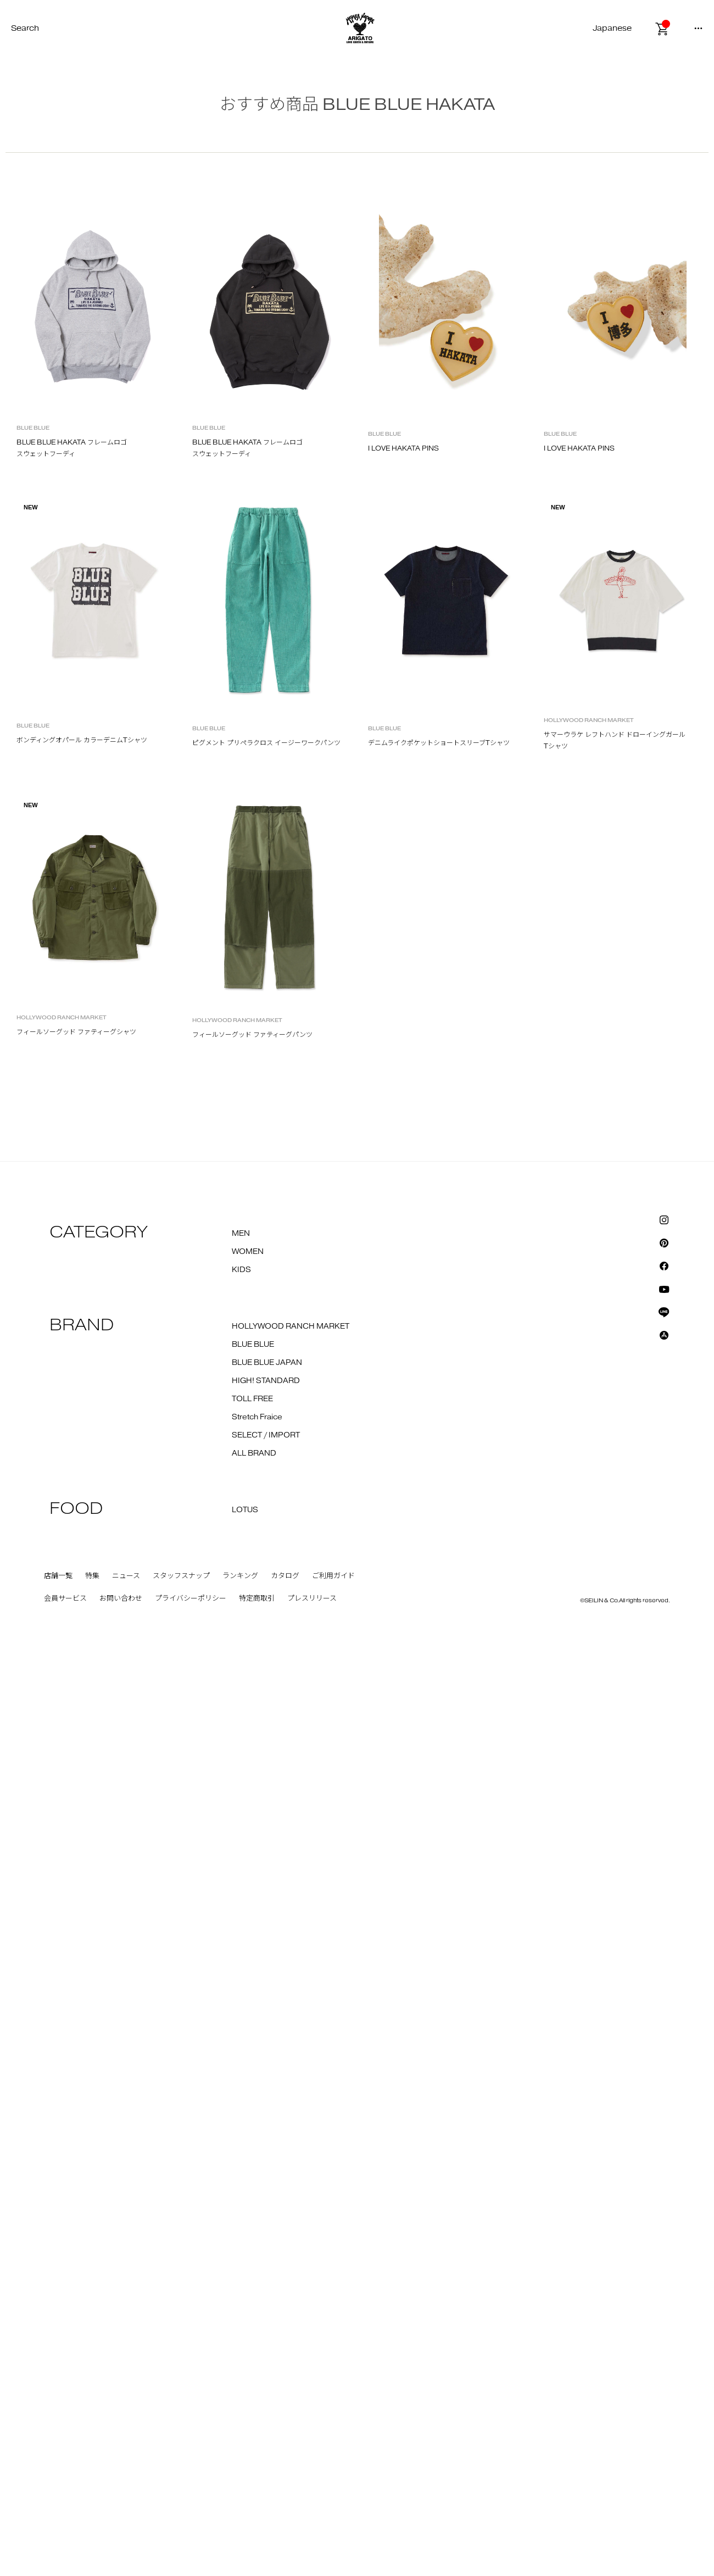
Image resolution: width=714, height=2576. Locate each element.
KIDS (241, 1188)
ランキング (240, 1494)
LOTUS (245, 1428)
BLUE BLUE (253, 1262)
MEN (241, 1151)
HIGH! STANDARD (266, 1299)
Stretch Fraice (257, 1335)
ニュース (126, 1494)
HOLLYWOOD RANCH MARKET (290, 1244)
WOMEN (248, 1169)
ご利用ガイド (333, 1494)
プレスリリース (312, 1516)
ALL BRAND (254, 1371)
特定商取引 (257, 1516)
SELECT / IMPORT (266, 1353)
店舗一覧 (58, 1494)
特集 (92, 1494)
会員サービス (65, 1516)
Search (25, 28)
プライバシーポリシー (190, 1516)
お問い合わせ (120, 1516)
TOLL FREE (252, 1317)
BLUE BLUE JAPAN (267, 1280)
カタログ (285, 1494)
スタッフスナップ (181, 1494)
